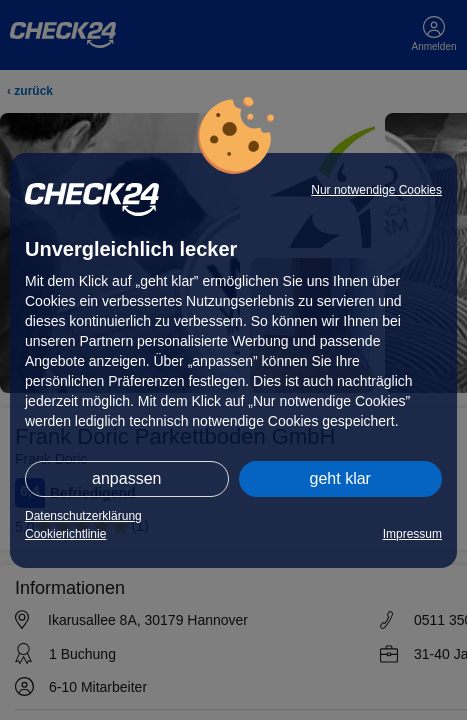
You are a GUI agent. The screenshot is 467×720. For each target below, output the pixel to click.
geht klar (340, 478)
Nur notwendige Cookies (376, 190)
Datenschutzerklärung (83, 516)
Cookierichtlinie (65, 534)
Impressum (412, 534)
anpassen (126, 478)
